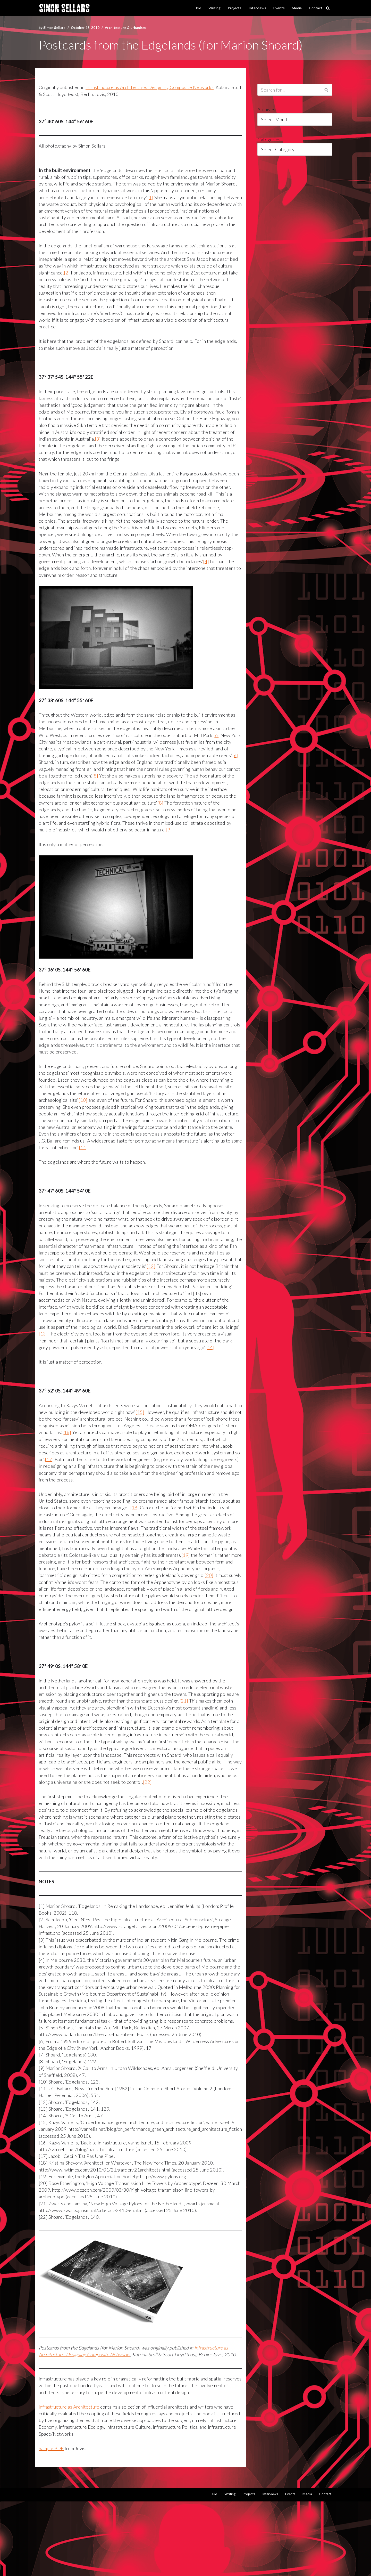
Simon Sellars (54, 27)
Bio (198, 8)
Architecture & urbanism (127, 27)
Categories (269, 140)
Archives (266, 110)
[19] (43, 1584)
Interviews (257, 8)
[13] (109, 1347)
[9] (203, 838)
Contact (315, 8)
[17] (146, 1481)
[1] (153, 198)
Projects (234, 8)
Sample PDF (51, 2522)
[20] (67, 1605)
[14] (79, 1367)
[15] (148, 1433)
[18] (142, 1529)
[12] (214, 1278)
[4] (213, 567)
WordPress (94, 2569)
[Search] (328, 8)
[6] (223, 741)
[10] (108, 1110)
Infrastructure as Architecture (70, 2480)
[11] (169, 1158)
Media (297, 8)
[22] (84, 1821)
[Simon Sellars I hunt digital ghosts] (64, 8)
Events (279, 8)
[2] (91, 275)
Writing (214, 8)
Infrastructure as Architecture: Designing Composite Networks (153, 87)
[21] (197, 1732)
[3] (135, 443)
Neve (45, 2569)
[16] (108, 1453)
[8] (112, 783)
